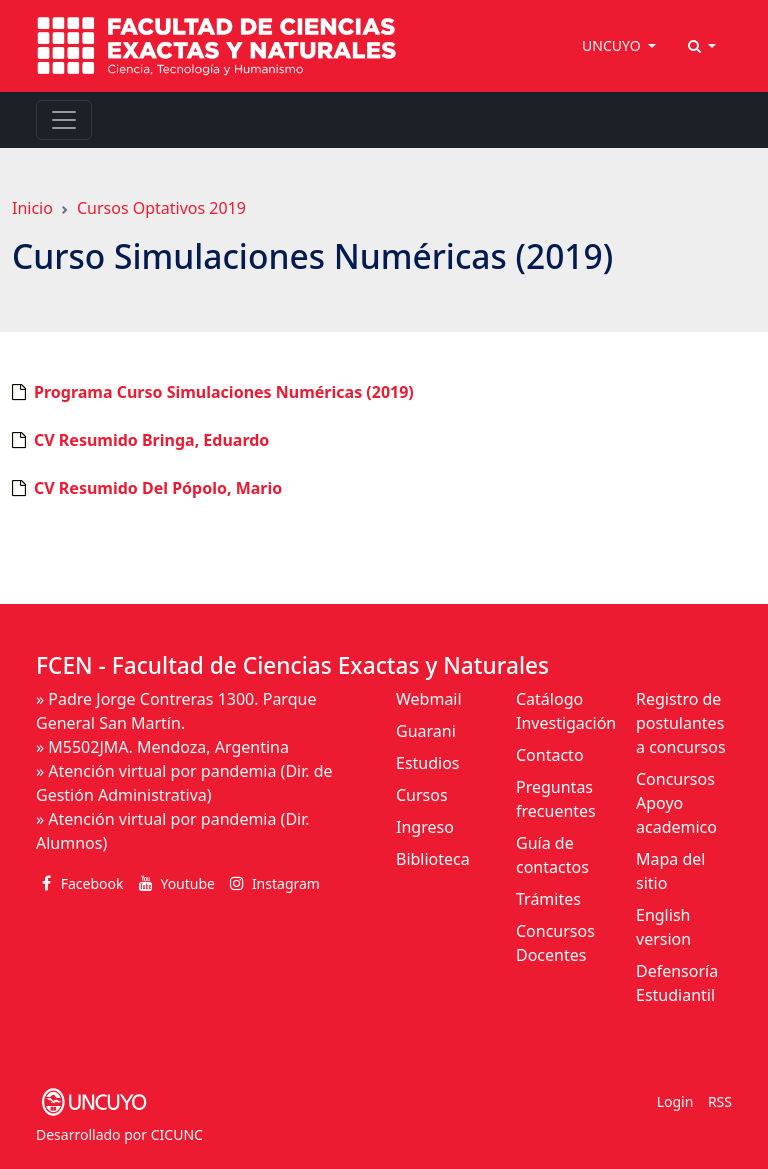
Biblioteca (433, 859)
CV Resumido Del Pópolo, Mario (158, 488)
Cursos (422, 795)
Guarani (426, 731)
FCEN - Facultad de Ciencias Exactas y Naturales (292, 665)
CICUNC (177, 1134)
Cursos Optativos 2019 (161, 208)
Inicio (32, 208)
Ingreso (425, 827)
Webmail (429, 699)
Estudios (428, 763)
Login (675, 1101)
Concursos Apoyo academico (676, 803)
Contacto (550, 755)
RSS (720, 1101)
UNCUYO (613, 45)
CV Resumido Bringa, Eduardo (151, 440)
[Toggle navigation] (64, 120)
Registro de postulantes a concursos (681, 723)
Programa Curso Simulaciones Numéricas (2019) (224, 392)
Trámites (548, 899)
